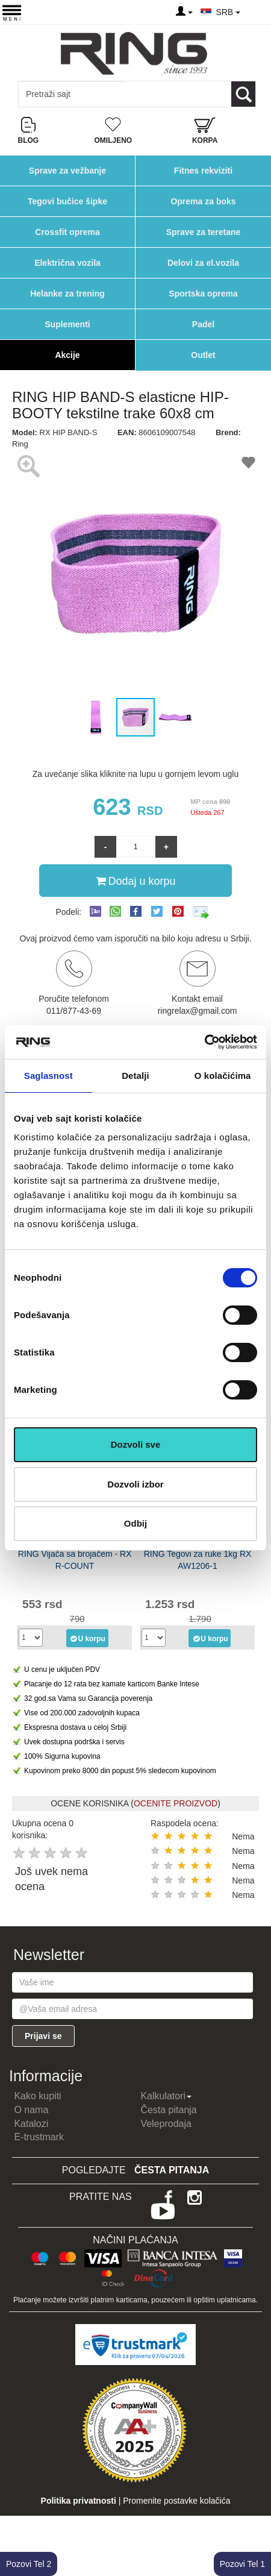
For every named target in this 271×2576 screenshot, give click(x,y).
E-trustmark (39, 2137)
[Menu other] (255, 12)
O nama (31, 2110)
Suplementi (67, 324)
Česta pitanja (168, 2110)
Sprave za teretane (203, 232)
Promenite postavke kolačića (176, 2500)
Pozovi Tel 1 (242, 2564)
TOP (256, 2528)
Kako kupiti (37, 2096)
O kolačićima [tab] (223, 1075)
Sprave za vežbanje (67, 170)
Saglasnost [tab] (48, 1075)
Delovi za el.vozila (203, 263)
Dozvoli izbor (135, 1484)
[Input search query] (71, 94)
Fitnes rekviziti (203, 170)
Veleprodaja (166, 2124)
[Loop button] (243, 94)
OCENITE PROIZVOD (175, 1803)
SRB (228, 12)
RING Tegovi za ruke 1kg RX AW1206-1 (198, 1560)
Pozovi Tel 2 (28, 2564)
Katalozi (31, 2124)
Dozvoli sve (136, 1444)
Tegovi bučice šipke (67, 201)
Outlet (203, 355)
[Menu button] (11, 12)
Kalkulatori (166, 2096)
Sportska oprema (203, 293)
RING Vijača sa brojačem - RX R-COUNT (75, 1560)
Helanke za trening (67, 293)
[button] (23, 573)
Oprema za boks (202, 201)
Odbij (135, 1523)
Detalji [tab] (135, 1075)
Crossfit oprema (67, 232)
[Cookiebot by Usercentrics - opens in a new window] (204, 1042)
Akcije (67, 355)
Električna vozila (67, 263)
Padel (203, 324)
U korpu (87, 1638)
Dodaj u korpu (135, 880)
